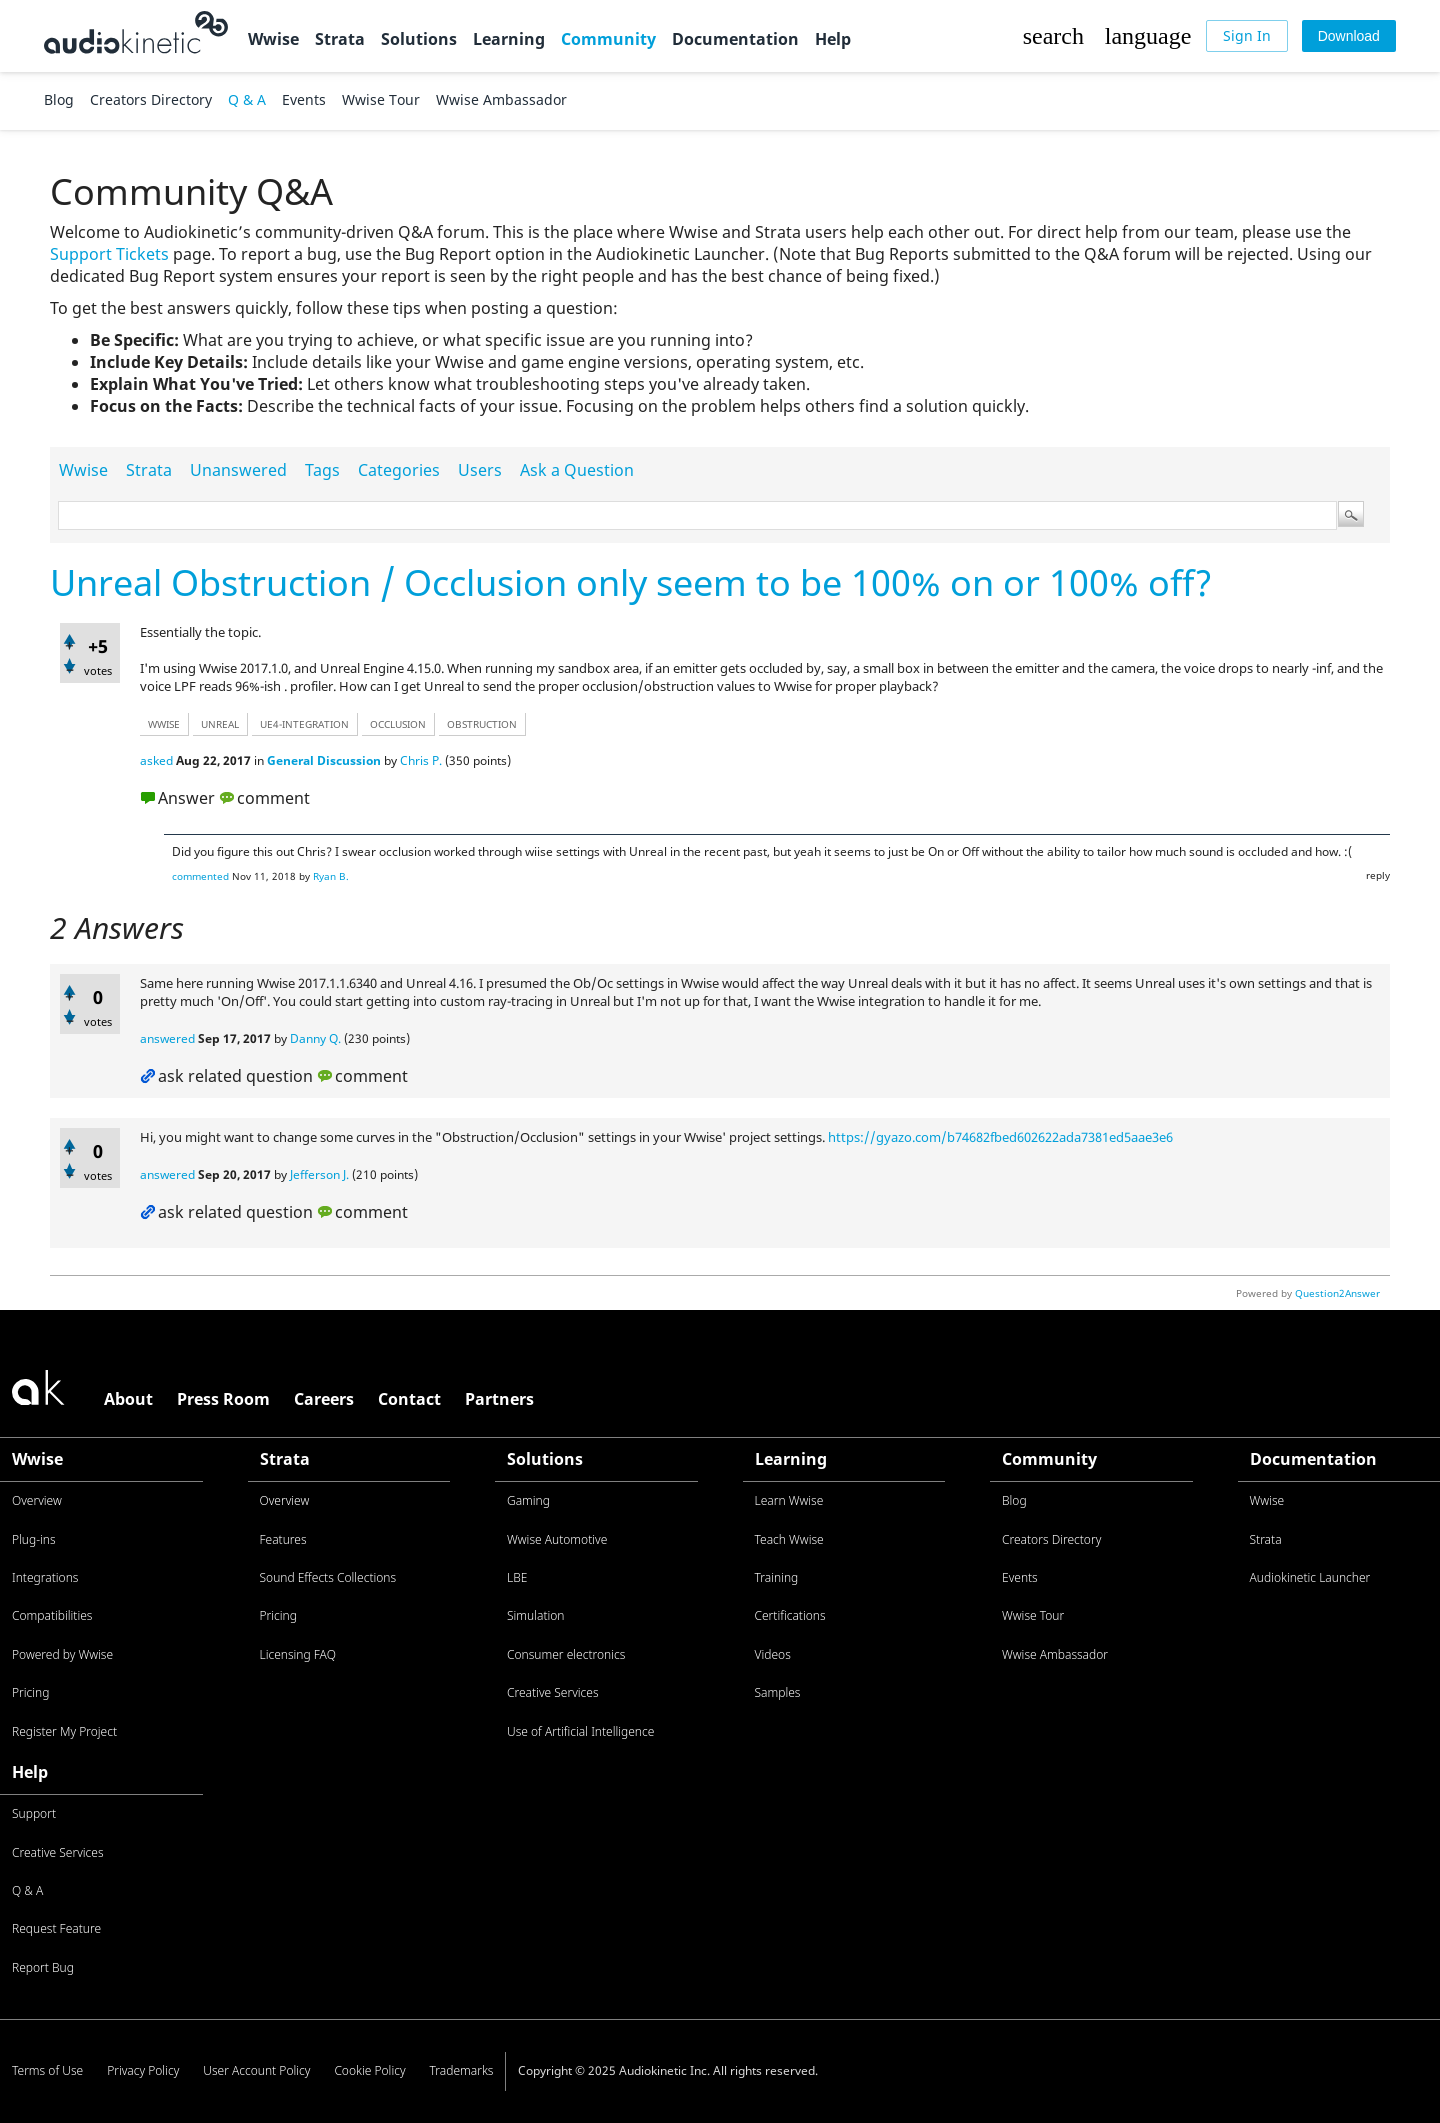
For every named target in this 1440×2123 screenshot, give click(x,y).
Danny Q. (315, 1038)
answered (167, 1038)
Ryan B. (331, 876)
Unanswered (238, 470)
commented (200, 876)
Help (833, 39)
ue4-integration (304, 724)
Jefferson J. (319, 1174)
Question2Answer (1337, 1293)
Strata (340, 39)
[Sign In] (1247, 36)
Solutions (419, 39)
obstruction (482, 724)
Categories (399, 470)
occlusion (398, 724)
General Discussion (324, 760)
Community (608, 39)
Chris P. (421, 760)
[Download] (1349, 36)
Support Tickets (109, 254)
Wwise (273, 39)
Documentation (735, 39)
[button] (1053, 36)
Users (480, 470)
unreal (220, 724)
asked (156, 760)
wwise (164, 724)
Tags (322, 470)
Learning (509, 39)
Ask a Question (577, 470)
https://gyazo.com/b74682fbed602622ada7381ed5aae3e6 (1000, 1137)
